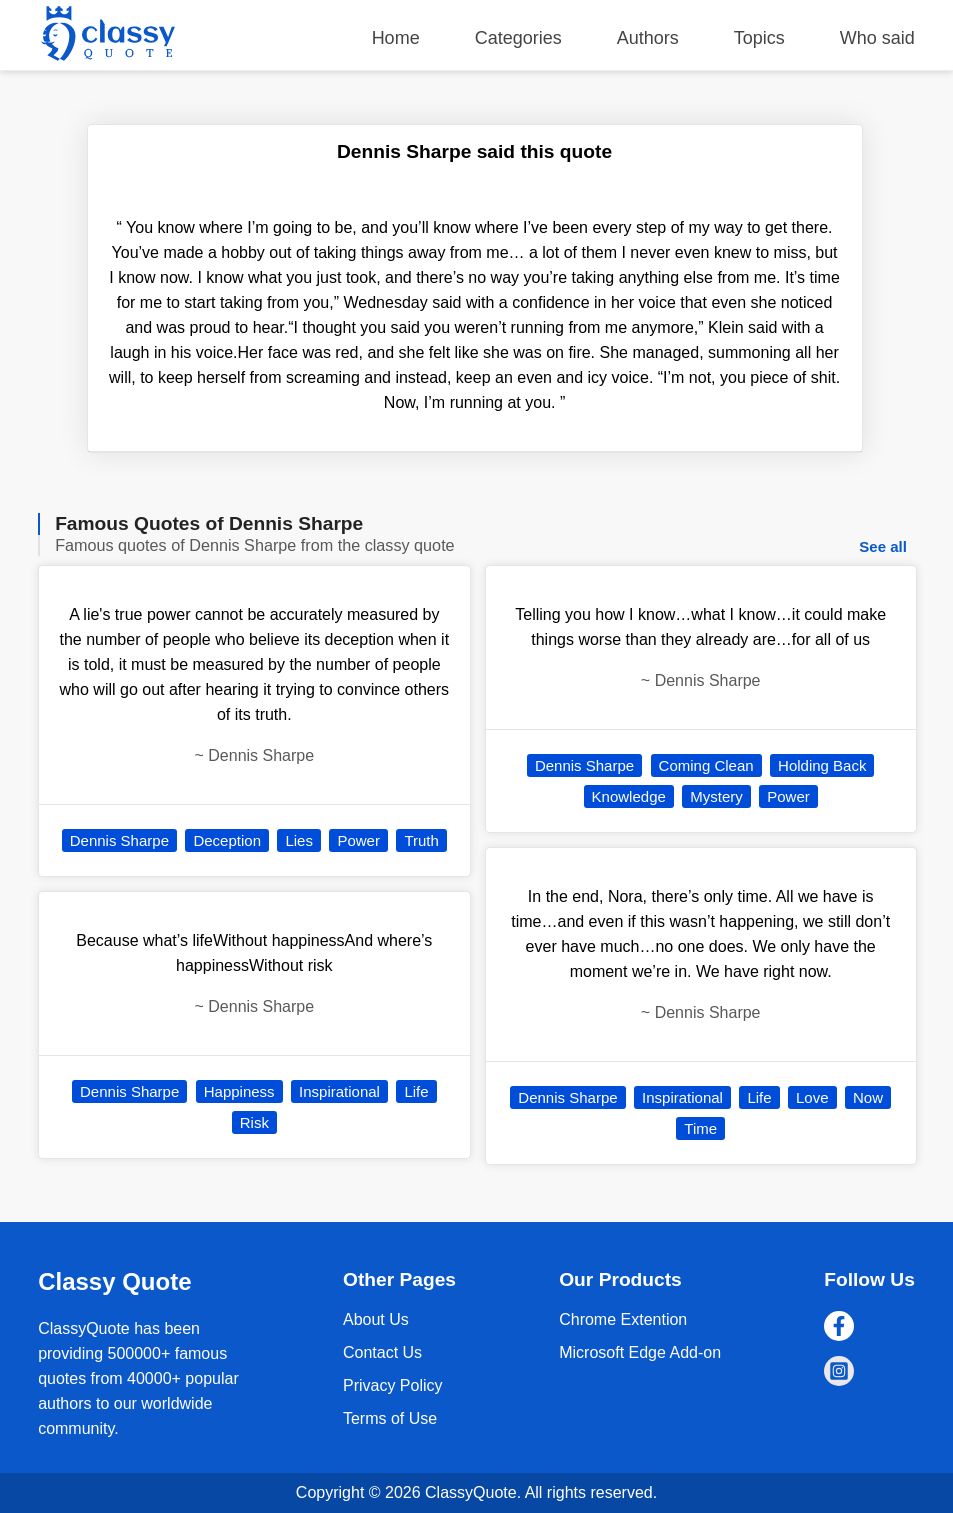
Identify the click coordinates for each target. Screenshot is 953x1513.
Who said (877, 38)
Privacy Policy (393, 1385)
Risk (254, 1122)
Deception (227, 840)
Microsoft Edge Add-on (640, 1352)
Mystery (716, 796)
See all (883, 546)
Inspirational (339, 1091)
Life (416, 1091)
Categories (518, 38)
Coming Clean (706, 765)
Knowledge (629, 796)
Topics (759, 38)
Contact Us (382, 1352)
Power (358, 840)
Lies (299, 840)
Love (812, 1097)
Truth (421, 840)
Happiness (239, 1091)
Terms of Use (390, 1418)
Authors (648, 38)
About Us (376, 1319)
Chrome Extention (623, 1319)
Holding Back (822, 765)
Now (868, 1097)
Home (396, 38)
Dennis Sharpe (119, 840)
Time (700, 1128)
